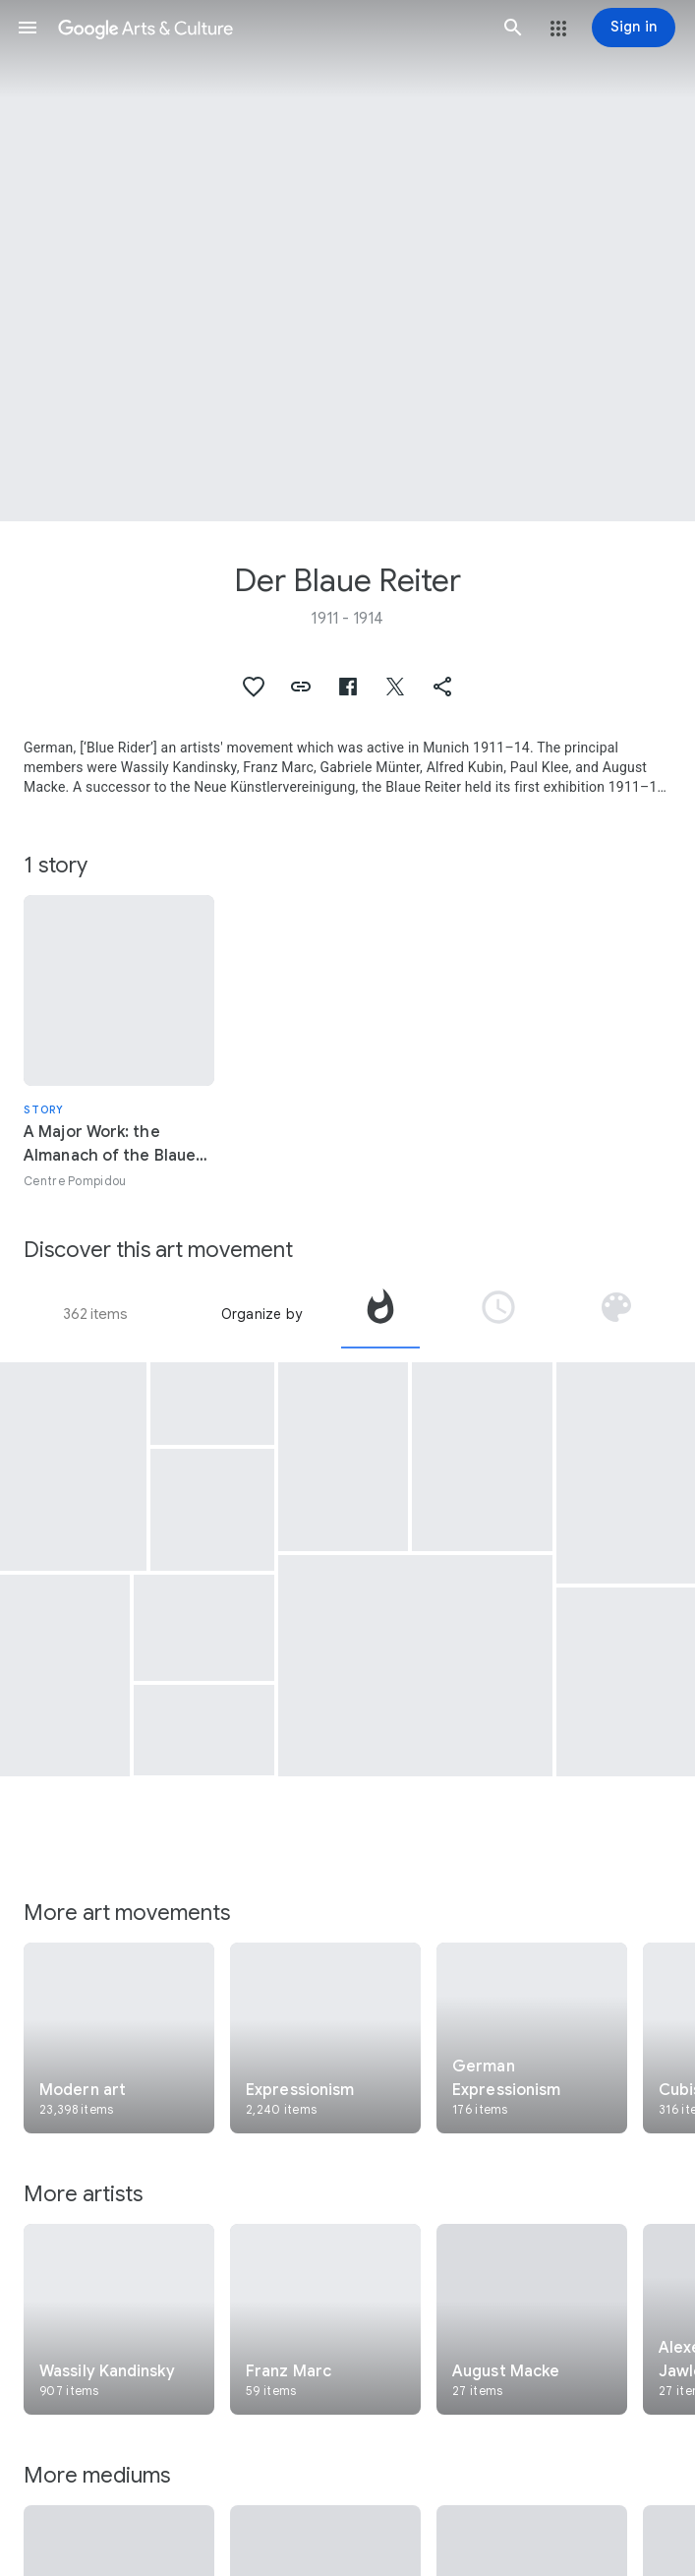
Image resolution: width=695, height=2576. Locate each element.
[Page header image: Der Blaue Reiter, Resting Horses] (347, 260)
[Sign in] (633, 27)
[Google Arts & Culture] (270, 27)
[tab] (380, 1314)
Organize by (261, 1314)
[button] (27, 27)
